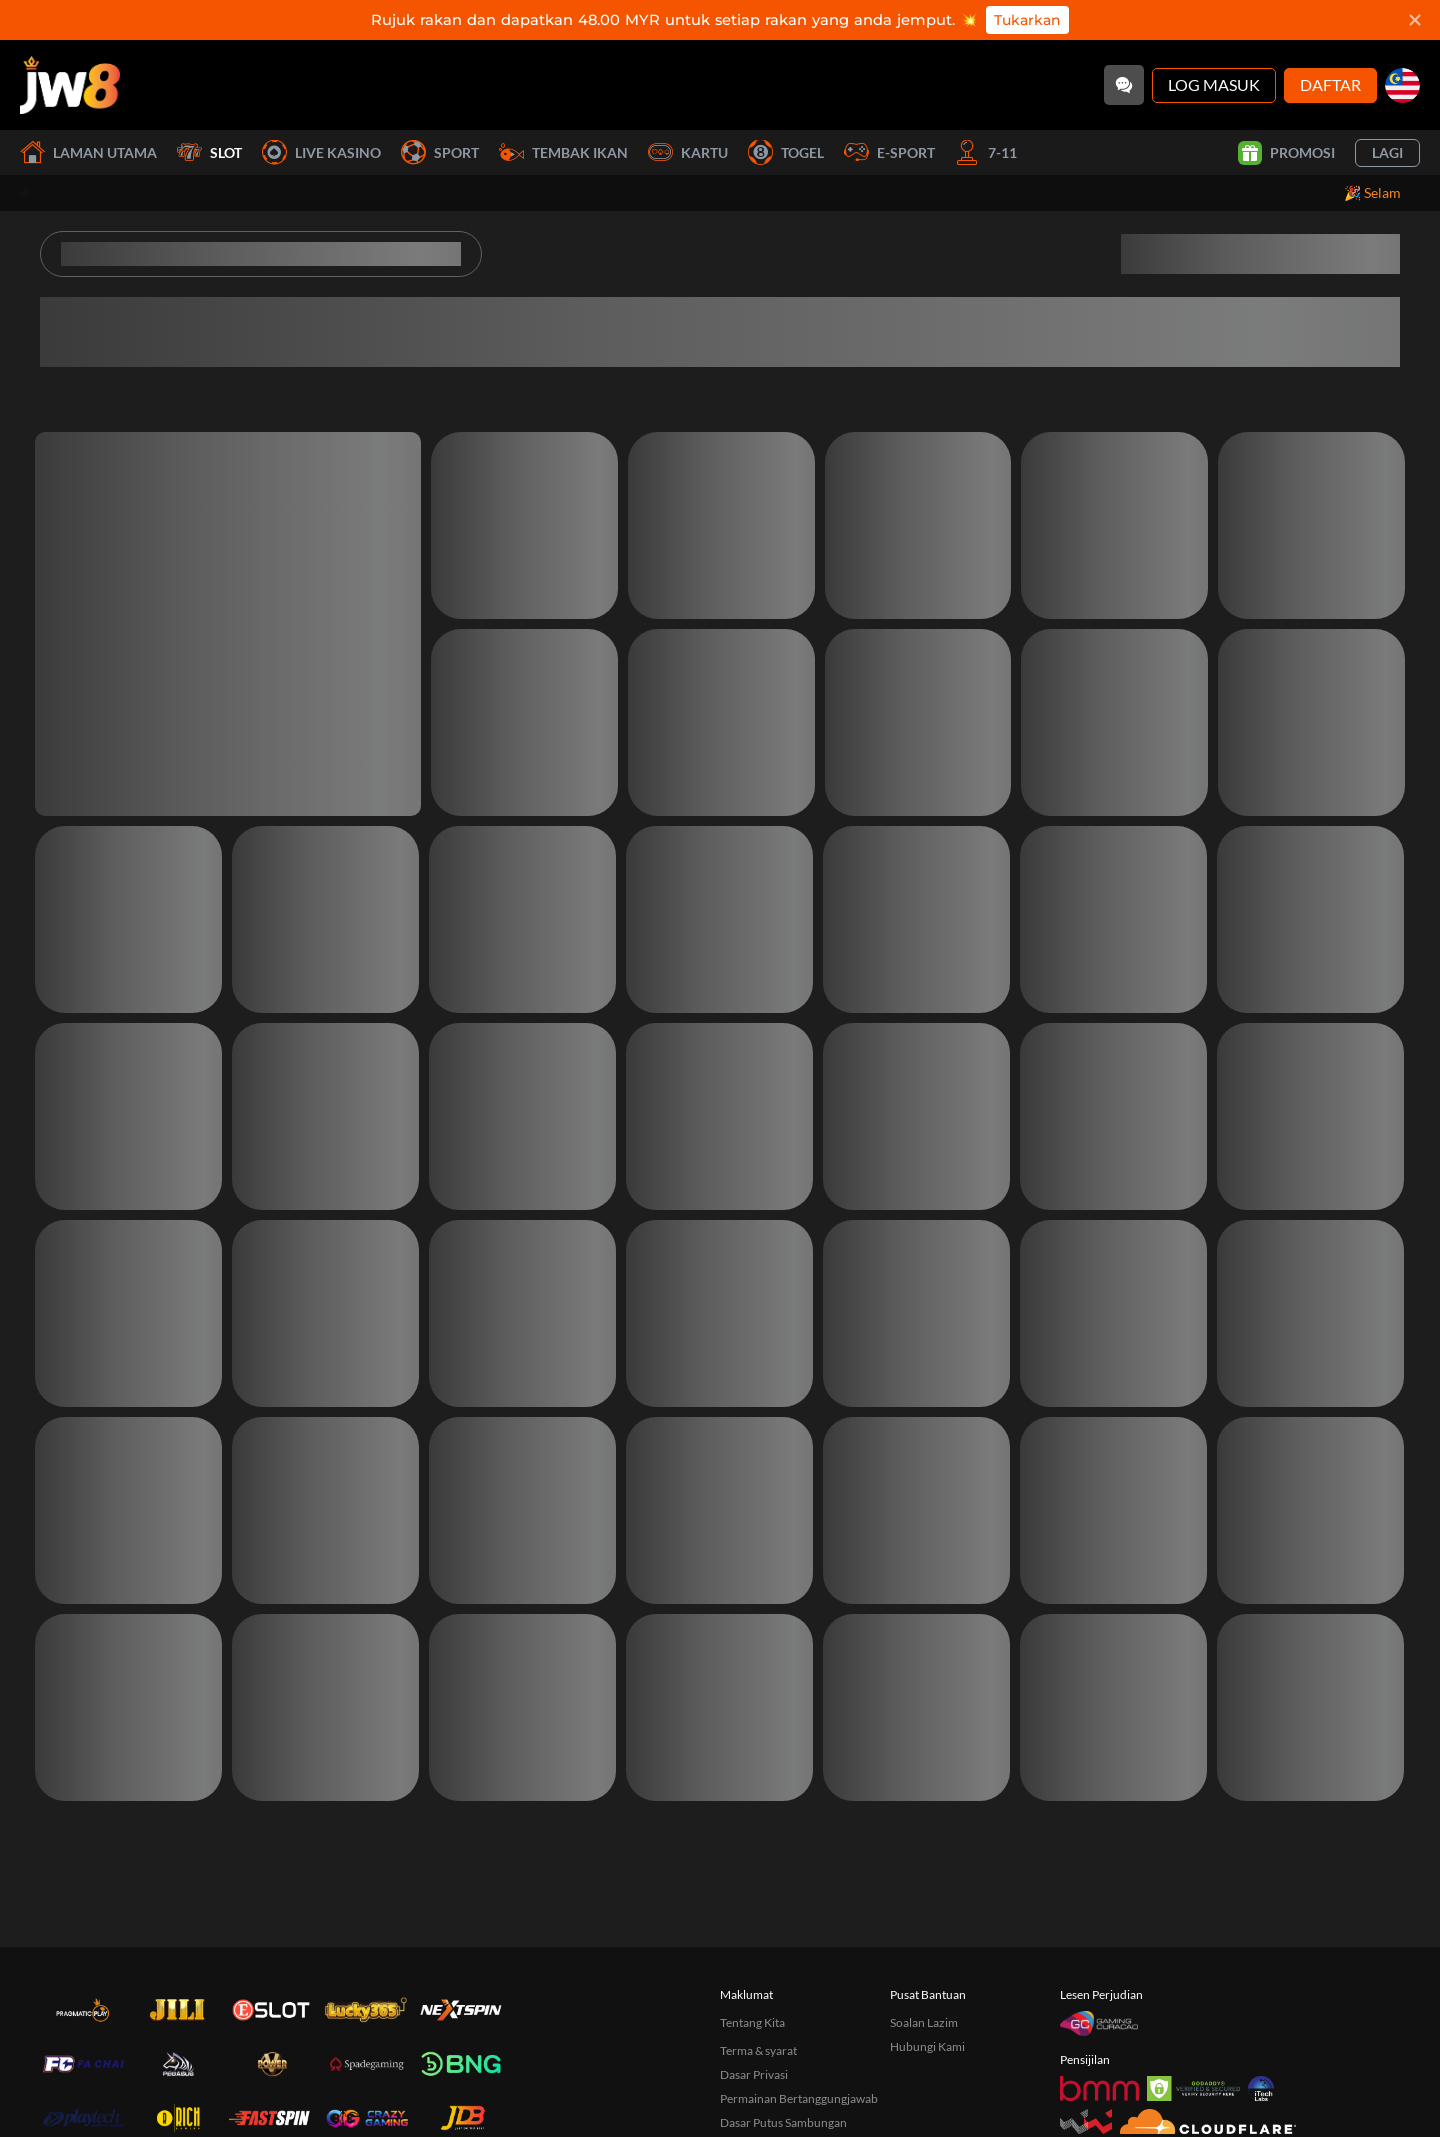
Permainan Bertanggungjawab (799, 2098)
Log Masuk (1214, 84)
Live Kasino (321, 152)
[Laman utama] (70, 85)
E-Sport (889, 152)
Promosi (1286, 153)
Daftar (1330, 84)
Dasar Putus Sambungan (783, 2122)
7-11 (986, 152)
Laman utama (88, 152)
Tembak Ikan (563, 152)
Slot (209, 152)
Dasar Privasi (754, 2074)
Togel (786, 152)
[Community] (1124, 85)
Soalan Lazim (924, 2022)
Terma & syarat (758, 2050)
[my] (1402, 85)
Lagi (1387, 152)
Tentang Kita (752, 2022)
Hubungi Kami (927, 2046)
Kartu (688, 152)
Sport (440, 152)
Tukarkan (1027, 20)
